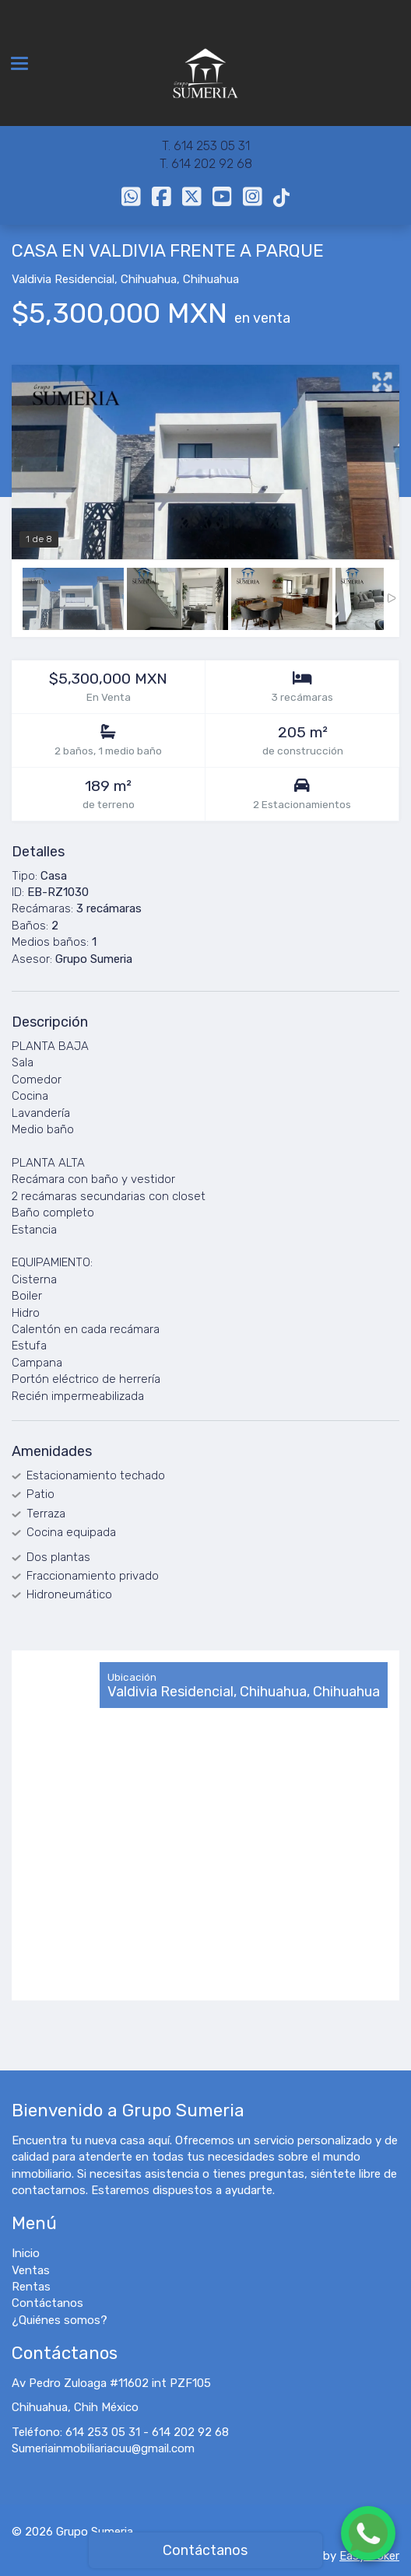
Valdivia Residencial (63, 279)
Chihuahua (149, 279)
